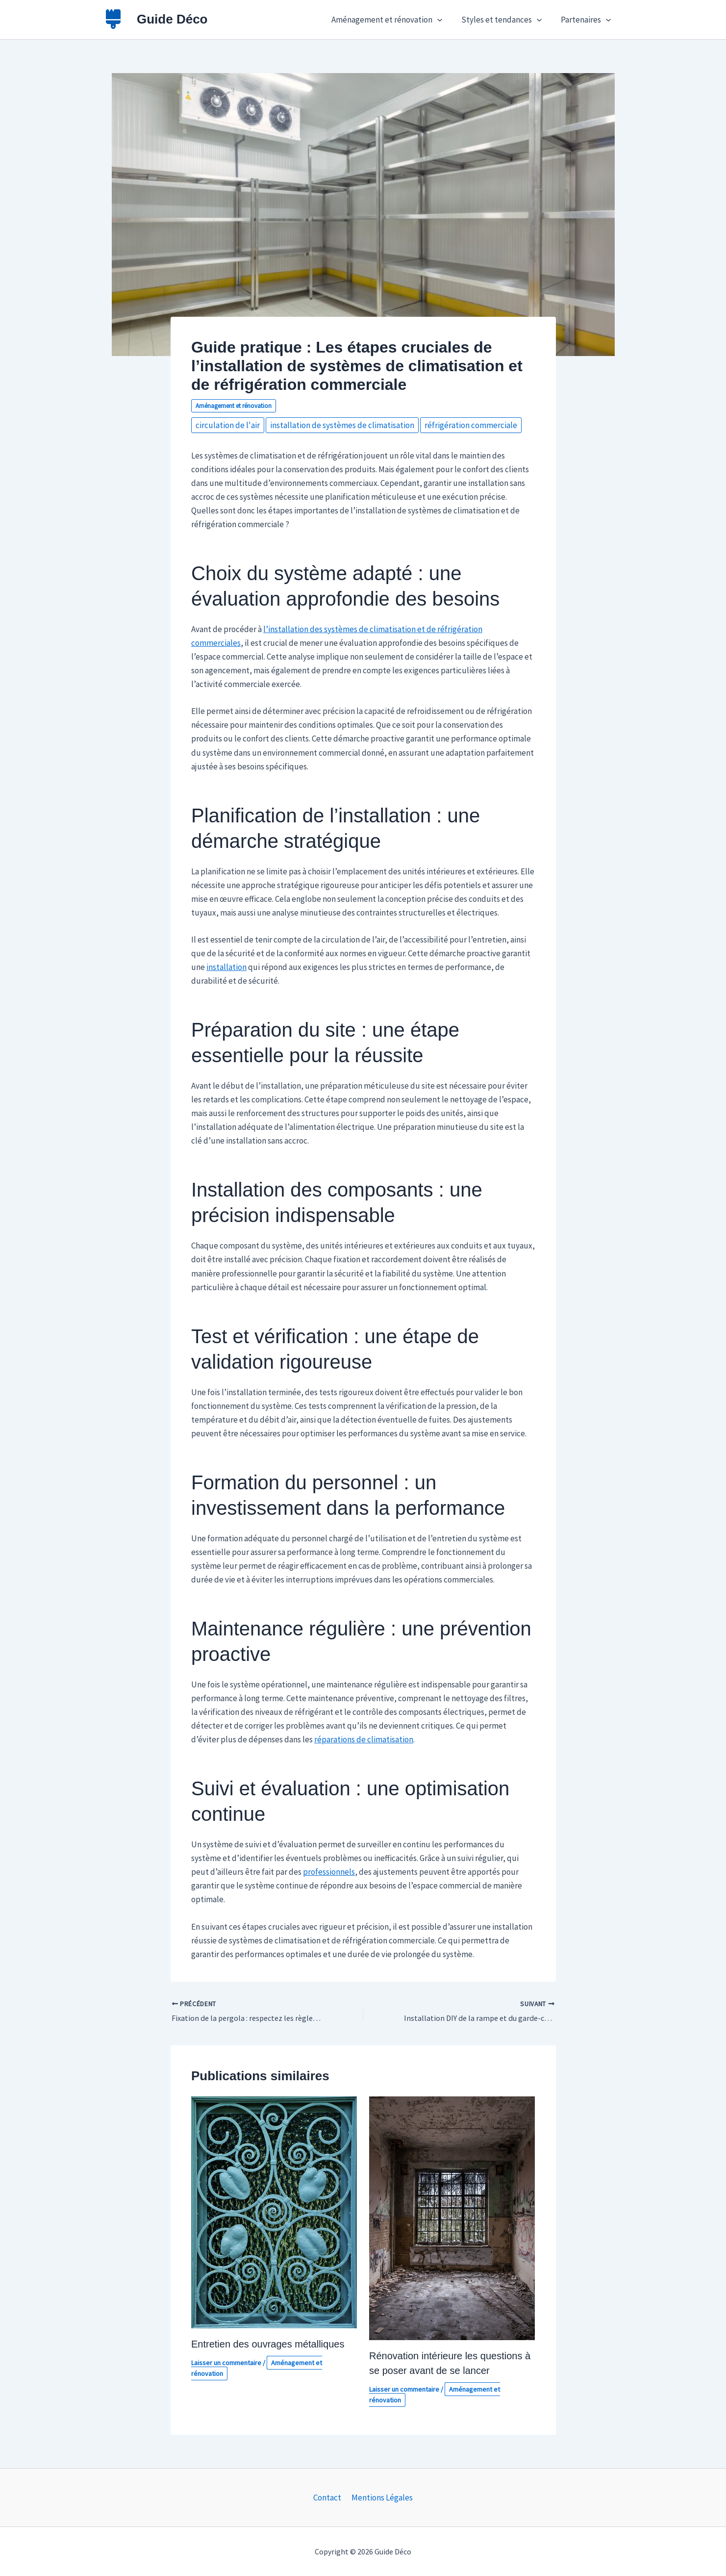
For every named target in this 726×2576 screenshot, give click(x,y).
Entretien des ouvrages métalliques (267, 2344)
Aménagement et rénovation (392, 19)
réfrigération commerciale (471, 425)
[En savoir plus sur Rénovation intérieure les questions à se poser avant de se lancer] (452, 2217)
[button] (443, 19)
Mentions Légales (381, 2497)
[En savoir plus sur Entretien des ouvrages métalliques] (274, 2211)
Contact (328, 2497)
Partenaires (587, 19)
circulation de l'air (228, 425)
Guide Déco (172, 19)
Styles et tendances (505, 19)
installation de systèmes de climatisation (342, 425)
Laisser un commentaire (226, 2362)
